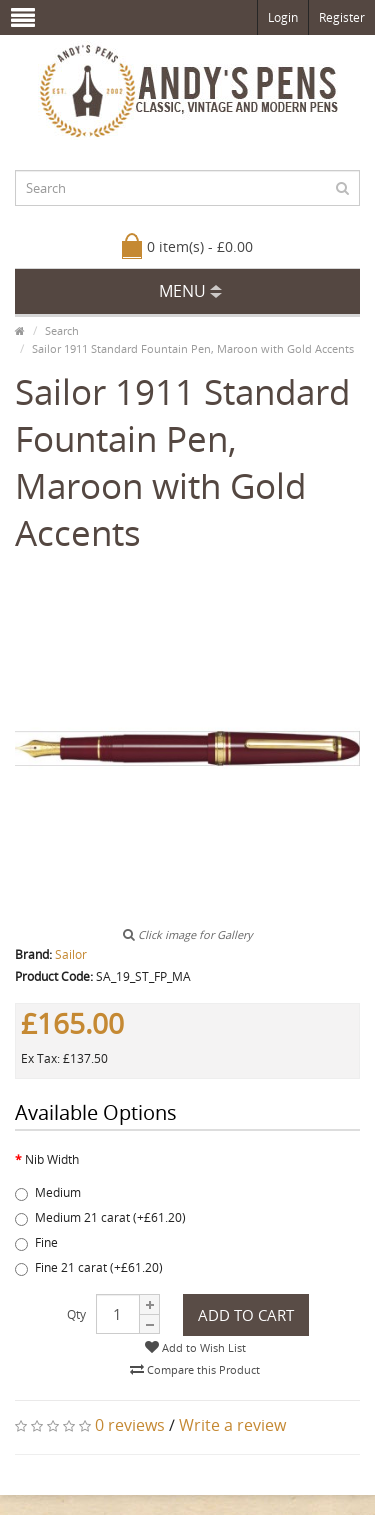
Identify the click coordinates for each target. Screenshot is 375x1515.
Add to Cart (246, 1315)
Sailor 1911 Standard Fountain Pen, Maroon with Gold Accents (193, 348)
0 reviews (130, 1425)
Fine (36, 1242)
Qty (76, 1314)
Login (283, 17)
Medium (48, 1192)
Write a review (232, 1425)
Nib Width (52, 1159)
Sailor (71, 954)
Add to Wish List (195, 1347)
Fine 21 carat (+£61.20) (89, 1267)
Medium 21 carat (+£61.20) (100, 1217)
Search (62, 330)
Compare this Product (195, 1369)
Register (342, 17)
